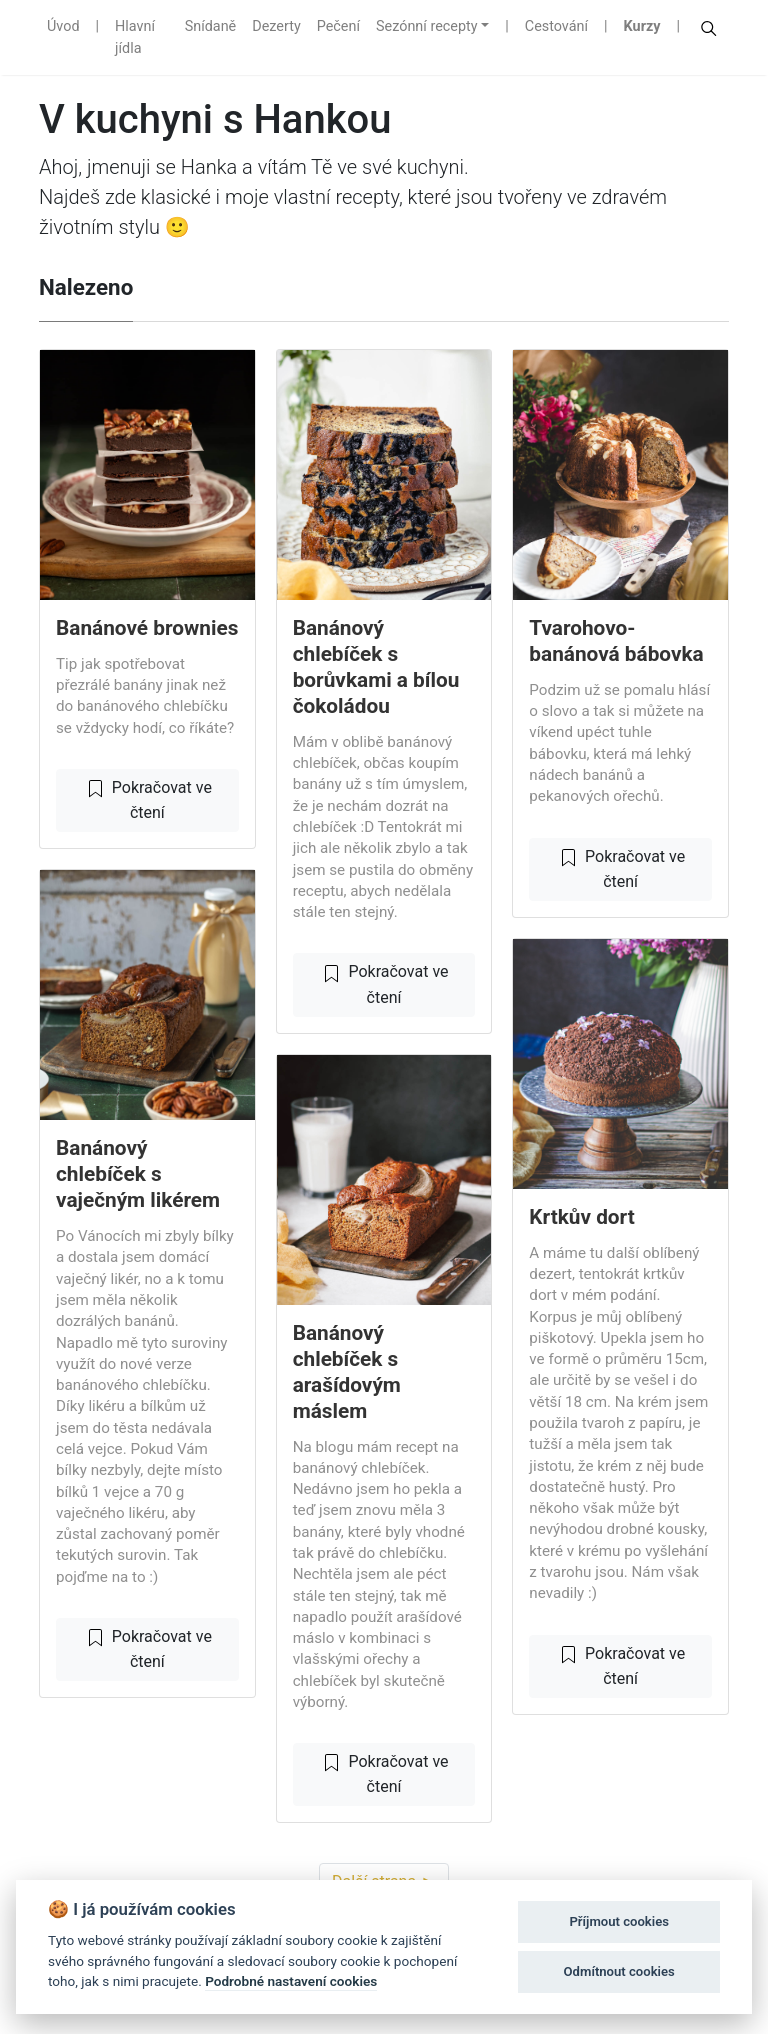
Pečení (338, 26)
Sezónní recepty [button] (427, 26)
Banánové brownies (147, 628)
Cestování (556, 26)
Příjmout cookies (619, 1921)
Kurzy (642, 26)
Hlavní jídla (135, 37)
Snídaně (211, 26)
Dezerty (276, 26)
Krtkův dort (581, 1217)
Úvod (63, 26)
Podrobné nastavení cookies (291, 1981)
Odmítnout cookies (619, 1971)
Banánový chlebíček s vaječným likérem (138, 1174)
